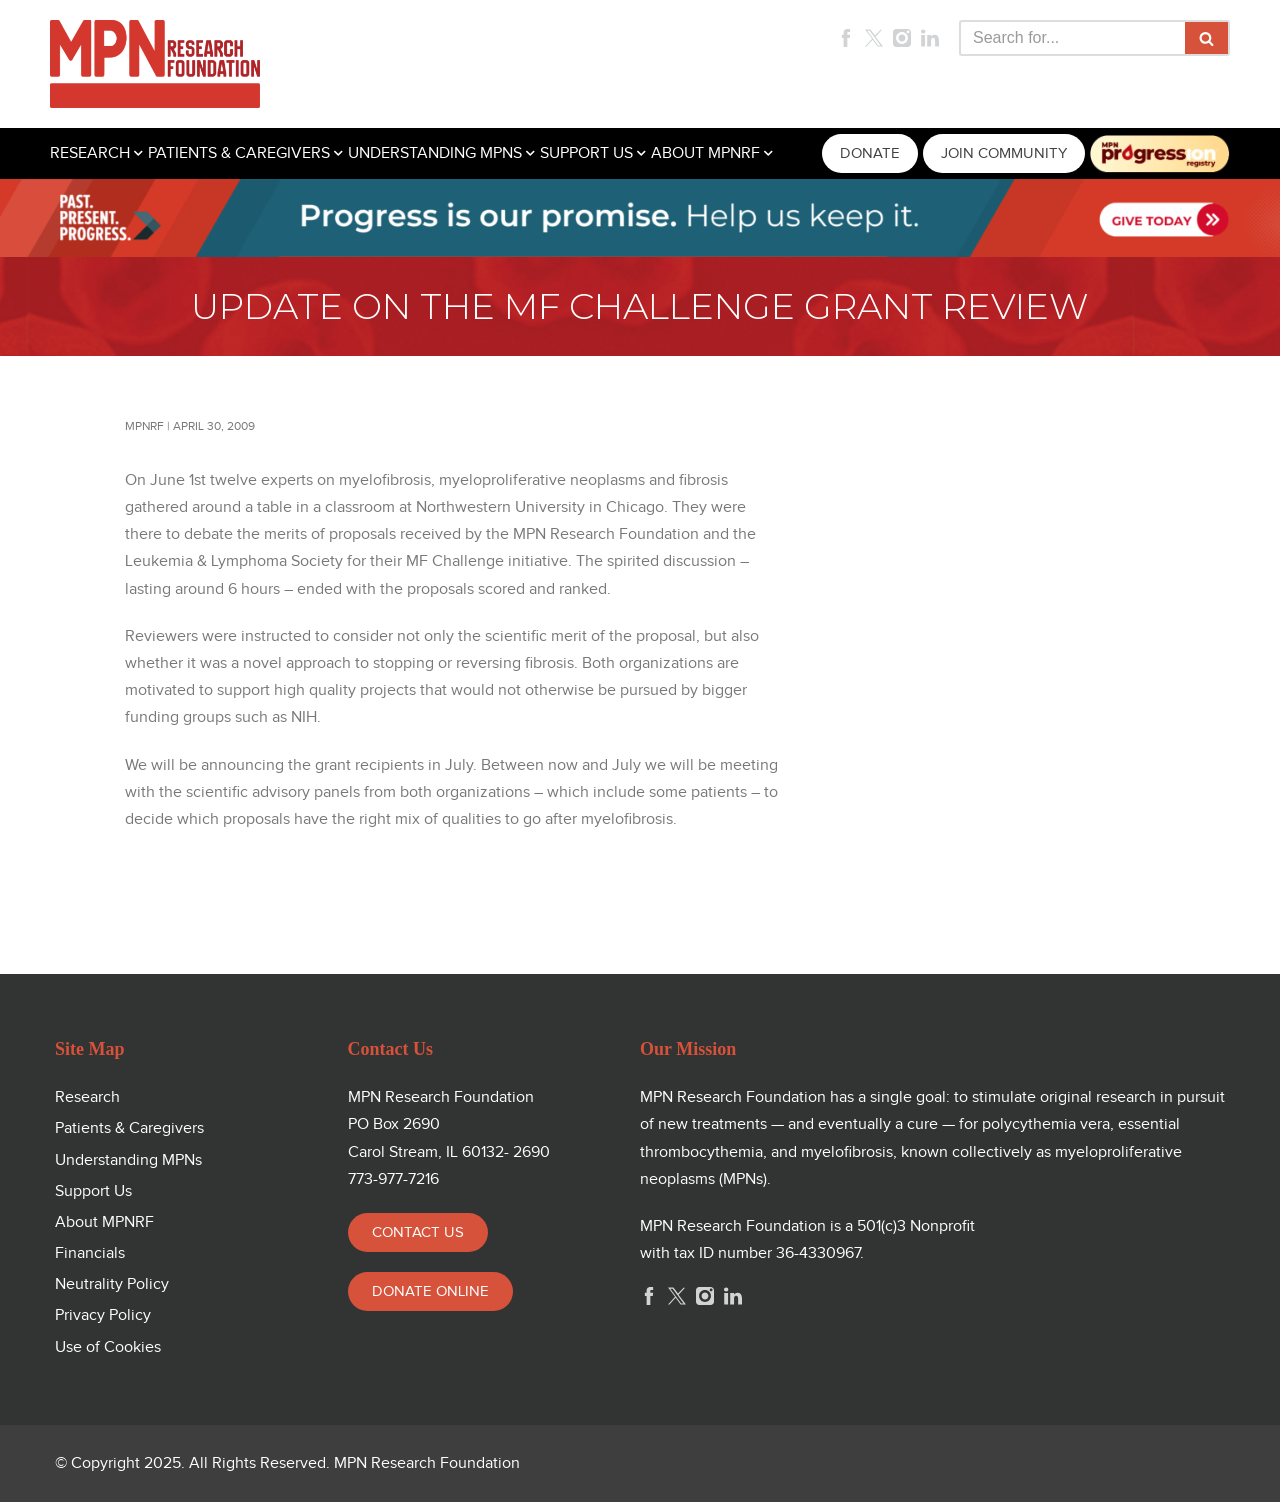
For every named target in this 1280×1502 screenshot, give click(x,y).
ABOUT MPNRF (705, 153)
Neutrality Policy (112, 1284)
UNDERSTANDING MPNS (435, 153)
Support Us (93, 1191)
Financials (90, 1253)
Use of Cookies (108, 1347)
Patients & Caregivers (129, 1128)
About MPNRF (104, 1222)
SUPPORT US (586, 153)
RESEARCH (90, 153)
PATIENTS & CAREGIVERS (239, 153)
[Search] (1072, 38)
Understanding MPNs (128, 1160)
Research (87, 1097)
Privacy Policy (103, 1315)
